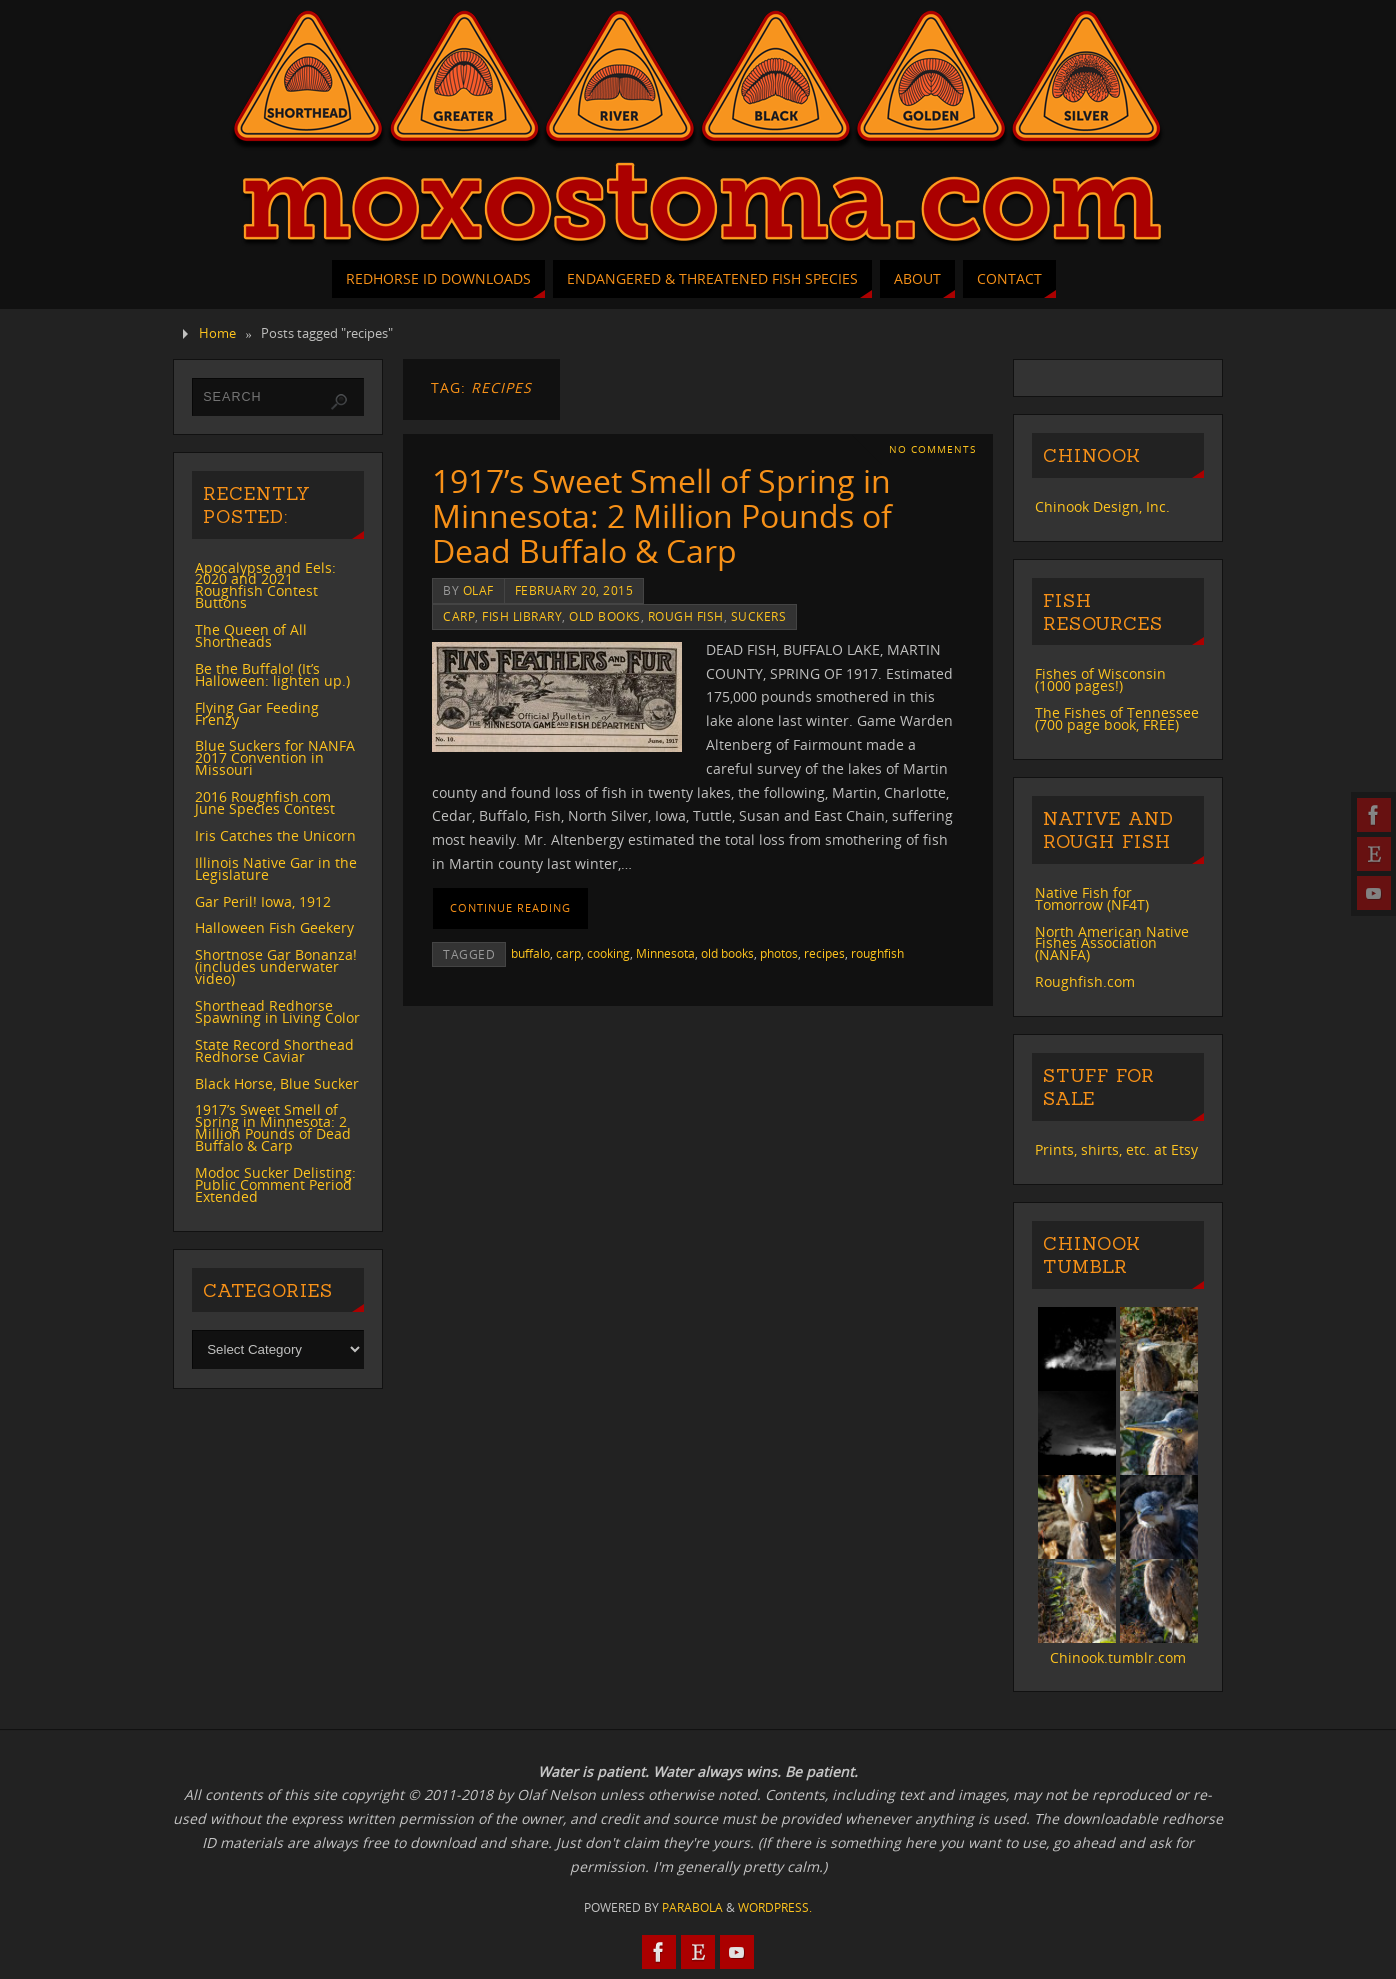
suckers (759, 616)
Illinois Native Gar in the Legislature (276, 868)
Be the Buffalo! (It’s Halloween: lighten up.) (272, 674)
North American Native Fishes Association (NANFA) (1112, 943)
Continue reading (510, 907)
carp (459, 616)
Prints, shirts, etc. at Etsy (1116, 1149)
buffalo (530, 953)
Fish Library (522, 616)
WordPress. (775, 1907)
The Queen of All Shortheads (251, 635)
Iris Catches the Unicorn (275, 835)
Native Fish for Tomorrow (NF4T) (1092, 898)
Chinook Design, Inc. (1102, 506)
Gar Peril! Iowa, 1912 (263, 901)
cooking (608, 953)
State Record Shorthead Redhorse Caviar (274, 1050)
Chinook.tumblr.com (1118, 1657)
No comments (932, 449)
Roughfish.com (1085, 981)
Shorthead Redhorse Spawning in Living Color (277, 1011)
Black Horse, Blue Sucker (277, 1083)
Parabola (692, 1907)
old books (605, 616)
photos (779, 953)
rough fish (686, 616)
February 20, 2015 (574, 590)
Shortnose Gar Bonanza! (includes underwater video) (276, 966)
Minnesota (665, 953)
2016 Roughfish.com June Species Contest (265, 802)
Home (217, 333)
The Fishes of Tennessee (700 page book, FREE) (1117, 718)
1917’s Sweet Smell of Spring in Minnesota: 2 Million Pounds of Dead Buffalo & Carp (662, 515)
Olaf (478, 590)
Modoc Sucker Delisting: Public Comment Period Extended (275, 1184)
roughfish (877, 953)
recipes (824, 953)
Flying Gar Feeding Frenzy (257, 713)
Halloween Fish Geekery (274, 927)
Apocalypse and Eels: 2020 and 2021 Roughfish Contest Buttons (265, 585)
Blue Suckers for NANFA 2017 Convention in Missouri (275, 757)
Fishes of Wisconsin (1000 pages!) (1100, 679)
